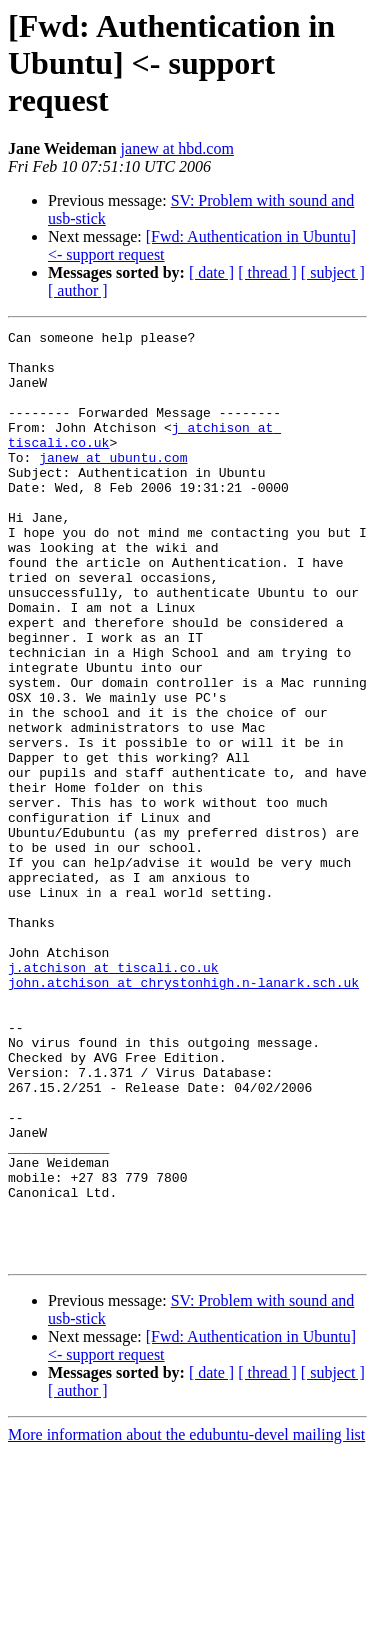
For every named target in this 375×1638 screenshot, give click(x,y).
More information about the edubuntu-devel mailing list (186, 1620)
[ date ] (211, 272)
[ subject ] (333, 272)
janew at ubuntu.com (113, 484)
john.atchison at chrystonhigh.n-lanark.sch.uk (183, 1114)
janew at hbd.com (177, 148)
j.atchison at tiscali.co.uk (113, 1096)
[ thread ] (267, 272)
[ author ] (78, 290)
